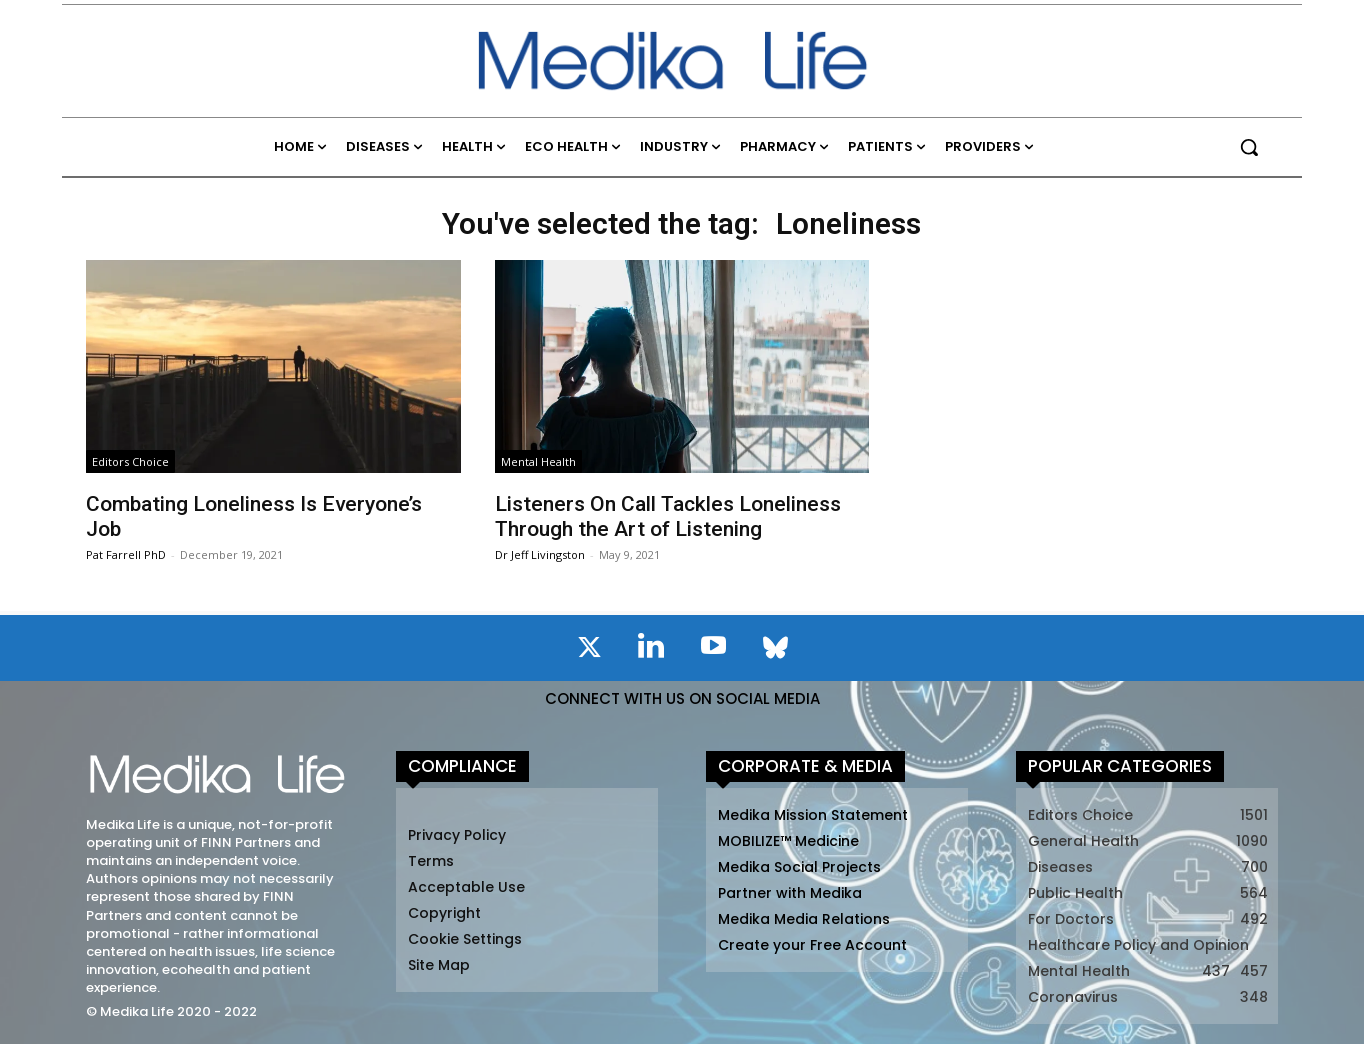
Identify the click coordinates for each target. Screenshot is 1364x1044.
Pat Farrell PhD (126, 554)
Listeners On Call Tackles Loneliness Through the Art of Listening (668, 516)
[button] (1249, 147)
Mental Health (538, 461)
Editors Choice (130, 461)
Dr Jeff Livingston (540, 554)
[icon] (589, 651)
